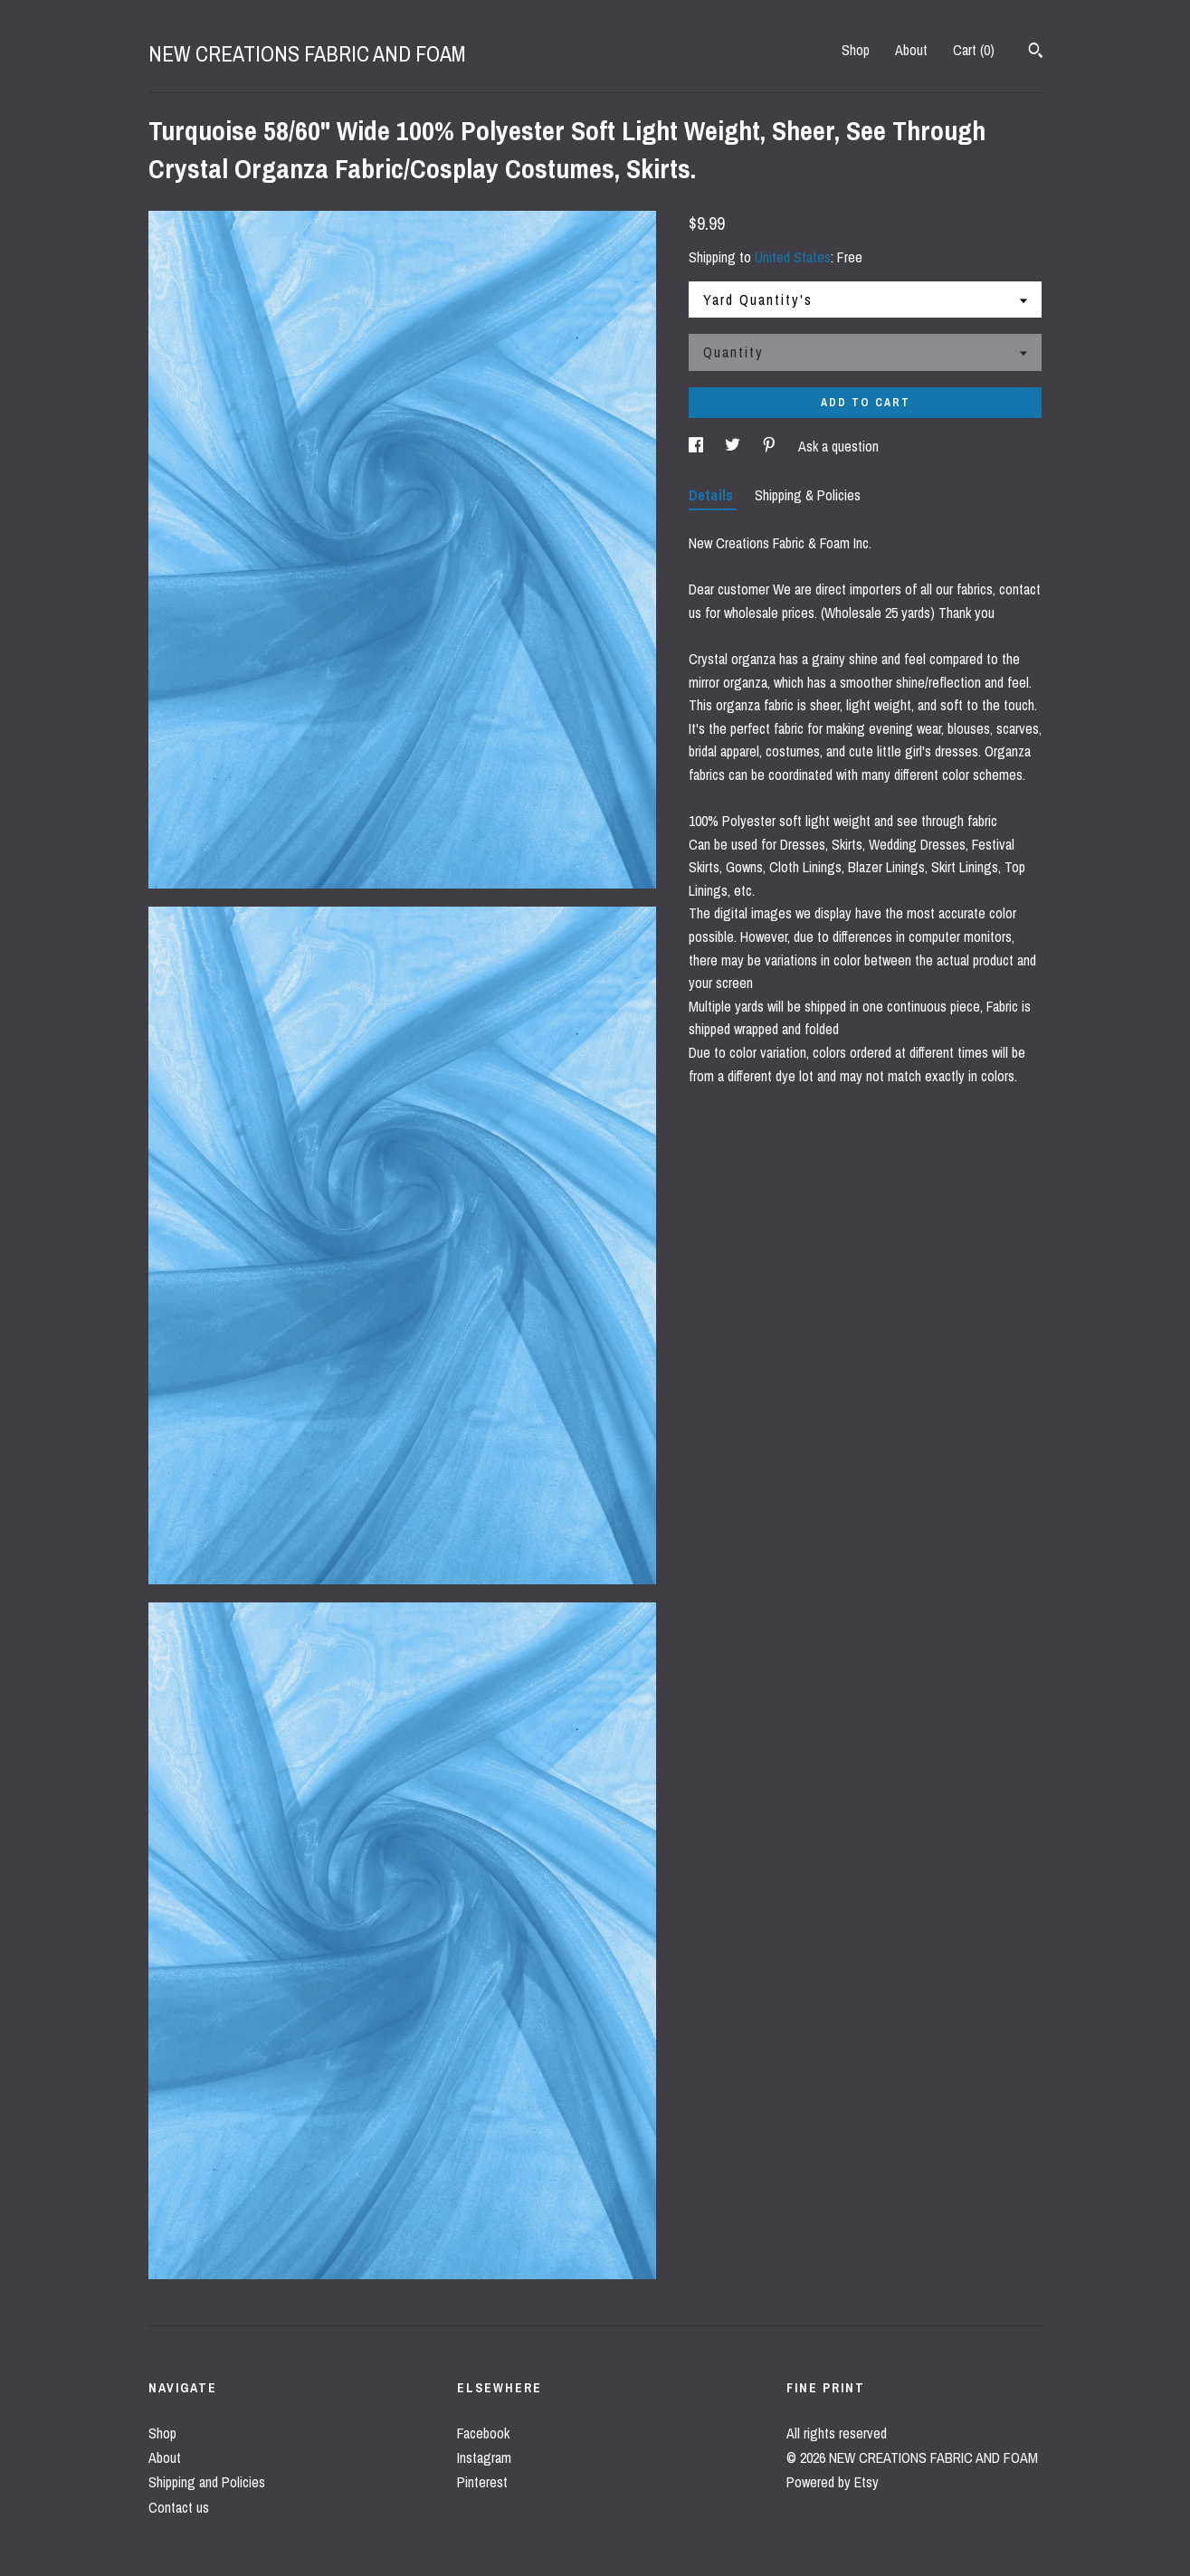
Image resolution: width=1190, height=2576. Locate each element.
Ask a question (838, 446)
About (911, 50)
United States (793, 257)
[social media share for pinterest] (771, 446)
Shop (856, 50)
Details (713, 495)
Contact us (178, 2507)
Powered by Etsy (832, 2482)
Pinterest (482, 2482)
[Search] (1035, 52)
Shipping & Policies (808, 495)
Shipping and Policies (206, 2482)
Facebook (483, 2433)
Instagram (484, 2457)
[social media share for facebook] (698, 446)
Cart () (974, 50)
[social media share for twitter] (734, 446)
